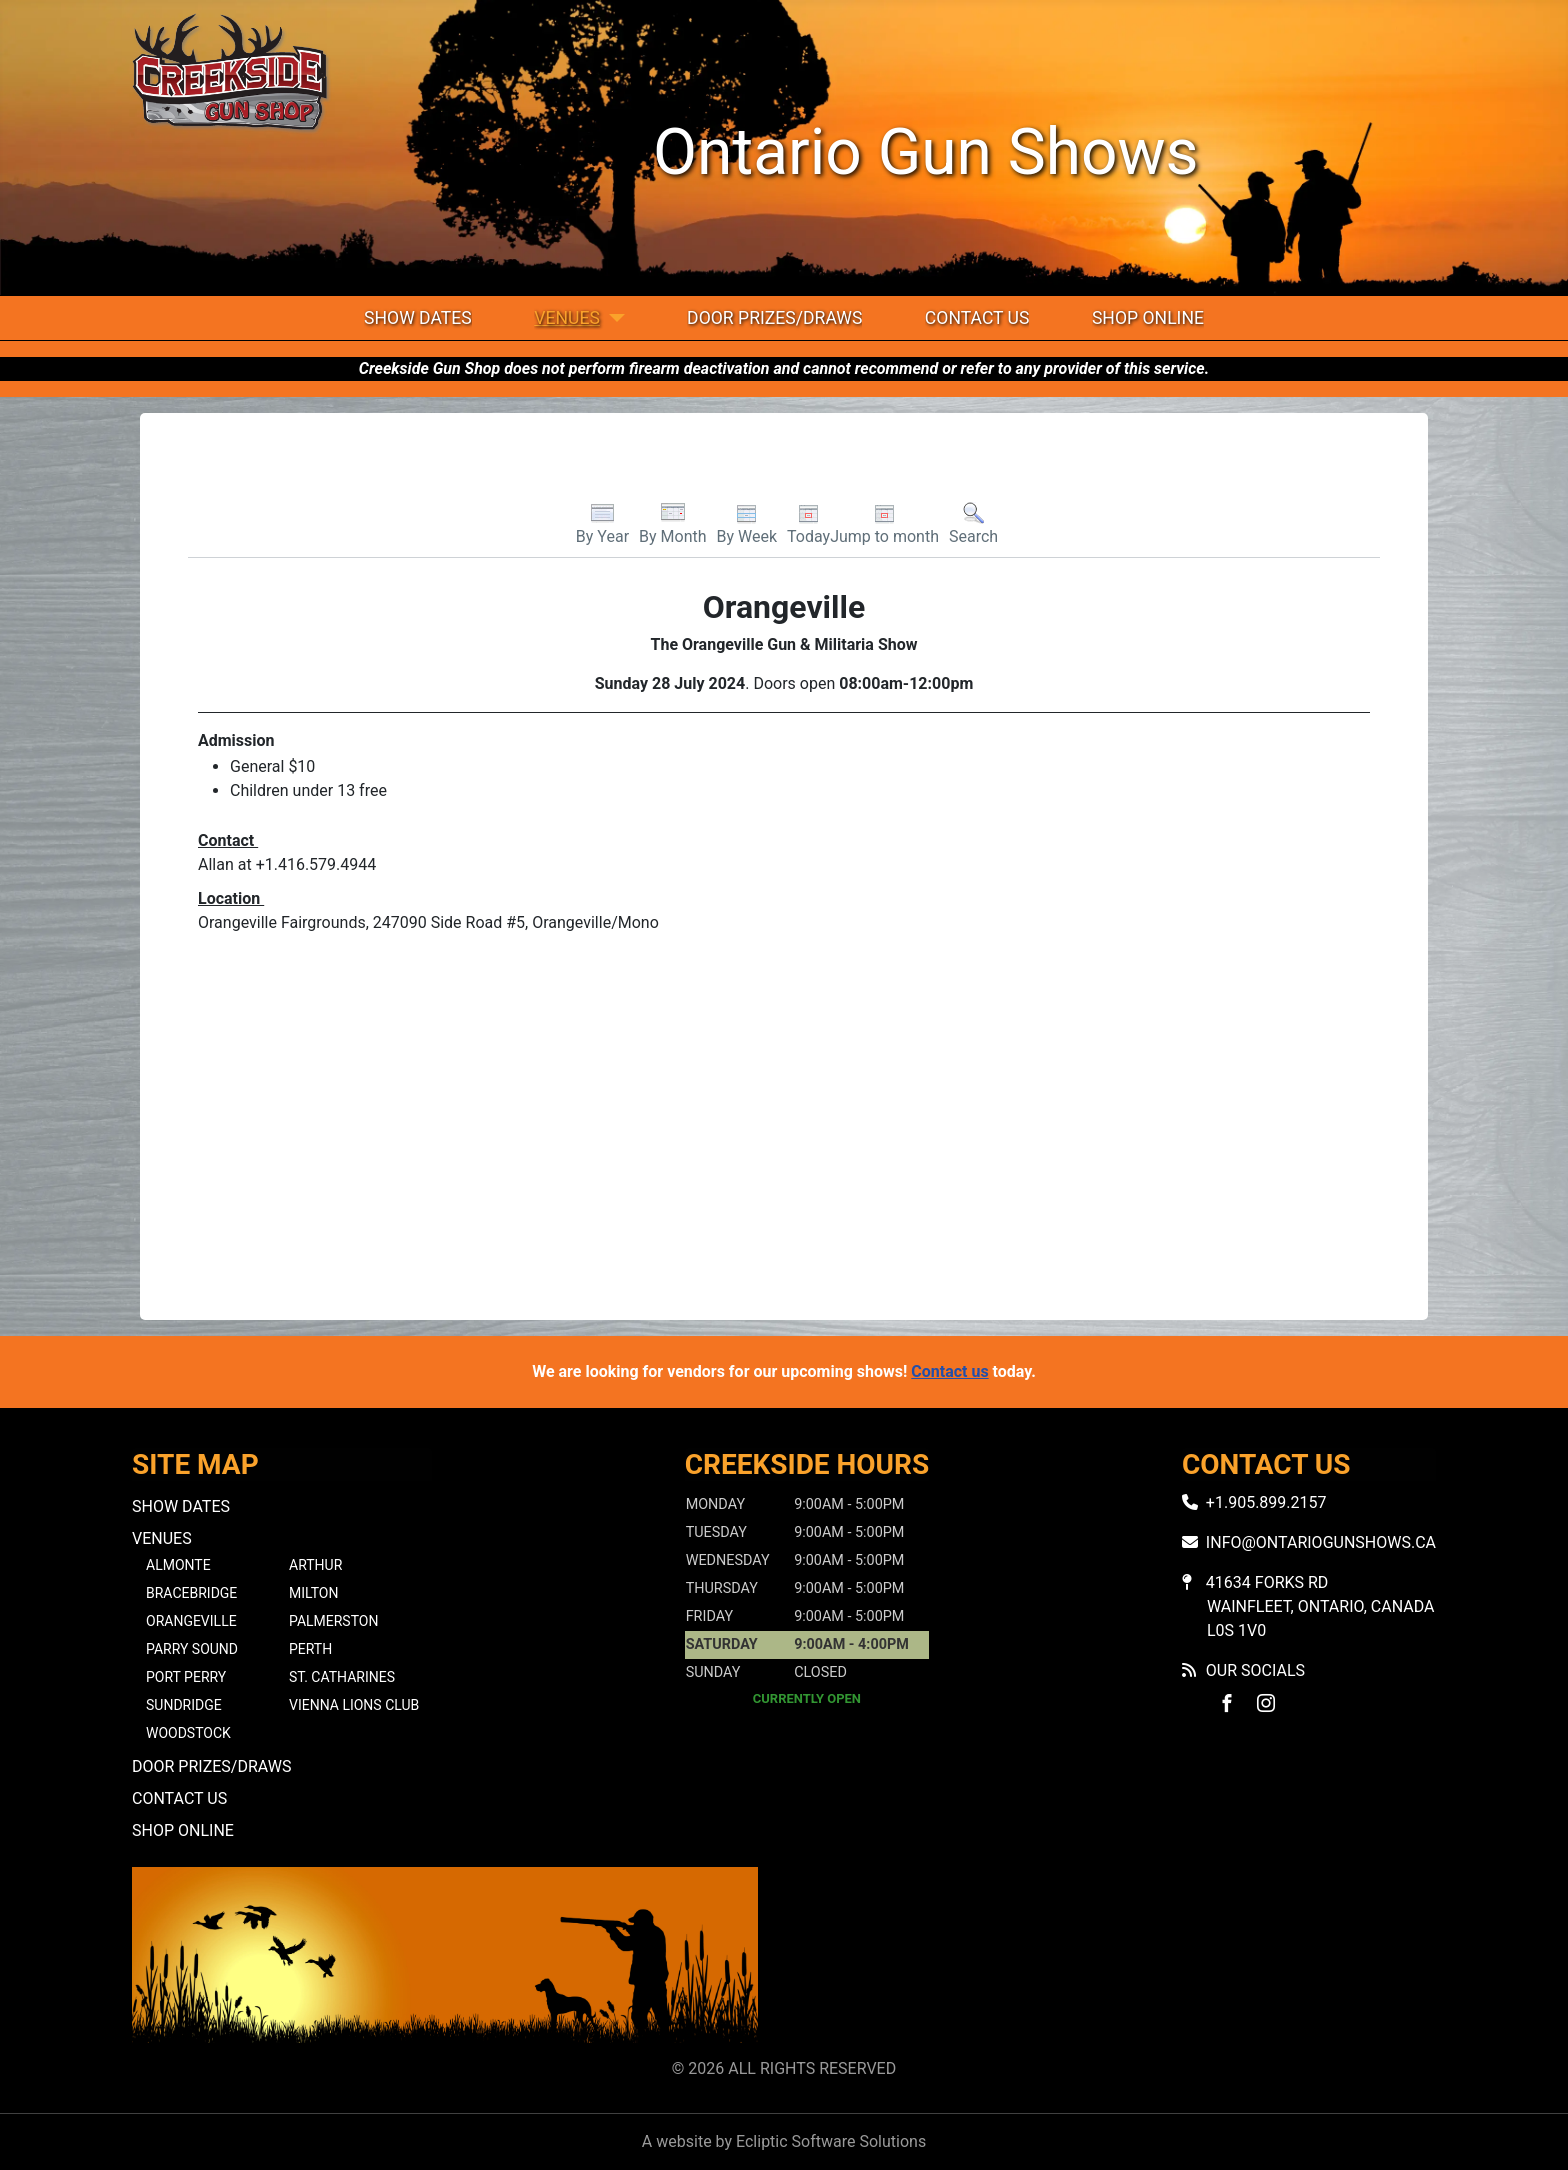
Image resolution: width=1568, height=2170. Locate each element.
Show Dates (418, 318)
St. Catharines (342, 1677)
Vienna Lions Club (354, 1705)
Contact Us (977, 318)
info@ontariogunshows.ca (1321, 1542)
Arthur (315, 1565)
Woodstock (188, 1733)
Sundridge (184, 1705)
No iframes (1123, 1958)
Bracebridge (191, 1593)
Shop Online (1148, 318)
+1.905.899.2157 (1266, 1502)
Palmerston (333, 1621)
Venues (567, 318)
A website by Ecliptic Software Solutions (784, 2141)
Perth (310, 1649)
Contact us (949, 1371)
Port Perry (186, 1677)
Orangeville (191, 1621)
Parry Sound (192, 1649)
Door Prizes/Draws (774, 318)
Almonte (178, 1565)
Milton (313, 1593)
